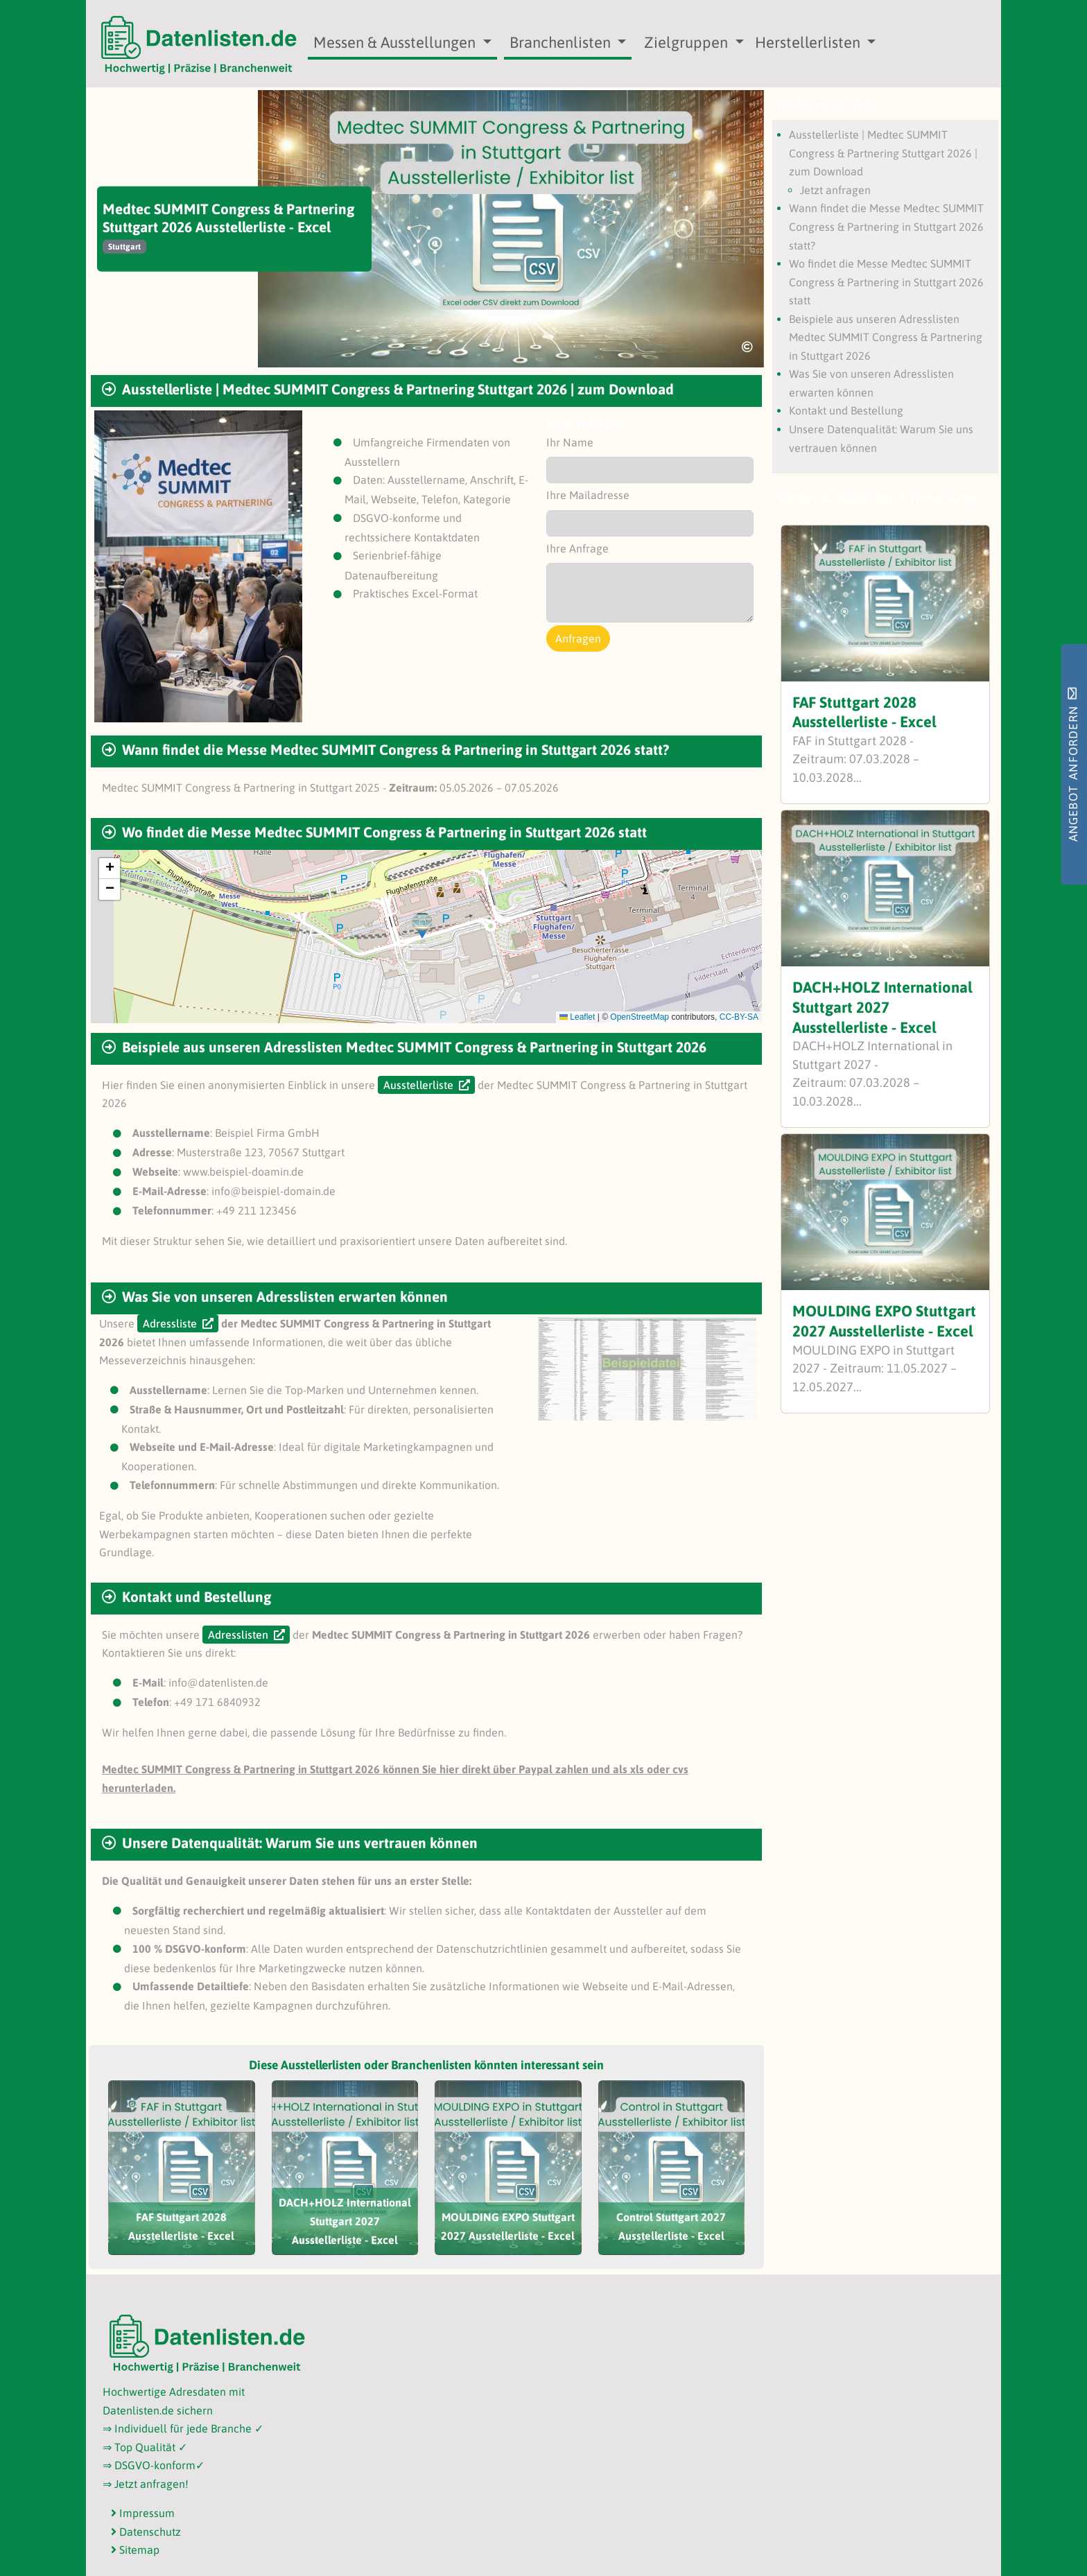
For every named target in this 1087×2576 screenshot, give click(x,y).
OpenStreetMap (639, 1017)
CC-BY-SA (739, 1017)
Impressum (143, 2513)
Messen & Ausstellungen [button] (396, 42)
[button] (422, 926)
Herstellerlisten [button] (809, 42)
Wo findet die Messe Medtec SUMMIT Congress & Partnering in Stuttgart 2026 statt (886, 281)
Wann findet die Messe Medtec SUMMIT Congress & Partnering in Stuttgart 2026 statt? (886, 226)
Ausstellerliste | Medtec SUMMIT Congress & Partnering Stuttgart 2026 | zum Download (883, 152)
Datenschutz (146, 2531)
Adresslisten (238, 1634)
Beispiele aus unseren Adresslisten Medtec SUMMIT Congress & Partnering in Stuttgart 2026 (885, 337)
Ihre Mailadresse (587, 495)
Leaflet (577, 1017)
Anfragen (578, 638)
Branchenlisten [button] (562, 42)
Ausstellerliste (418, 1085)
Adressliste (170, 1323)
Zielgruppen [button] (687, 42)
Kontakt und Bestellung (846, 410)
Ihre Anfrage (577, 548)
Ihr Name (569, 442)
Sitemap (135, 2549)
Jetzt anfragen (835, 190)
